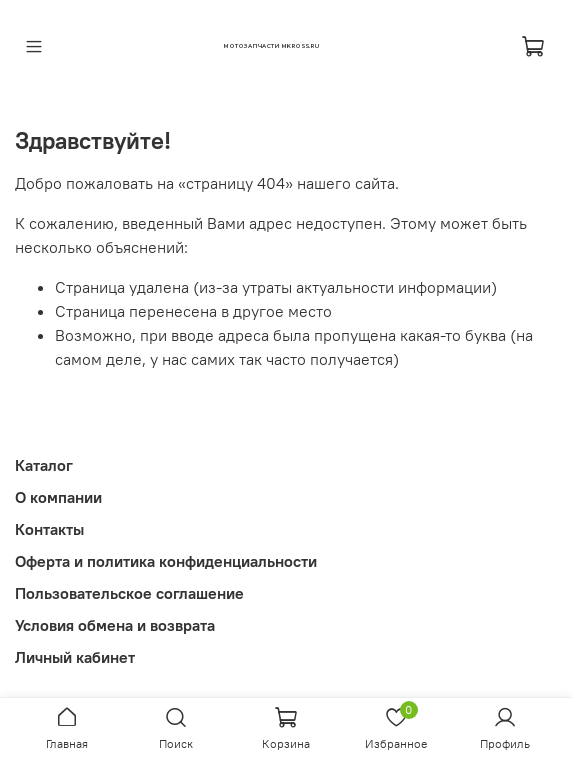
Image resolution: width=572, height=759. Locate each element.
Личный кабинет (75, 657)
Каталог (44, 465)
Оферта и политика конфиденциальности (166, 561)
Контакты (49, 529)
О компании (58, 497)
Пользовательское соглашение (129, 593)
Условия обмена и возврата (115, 625)
